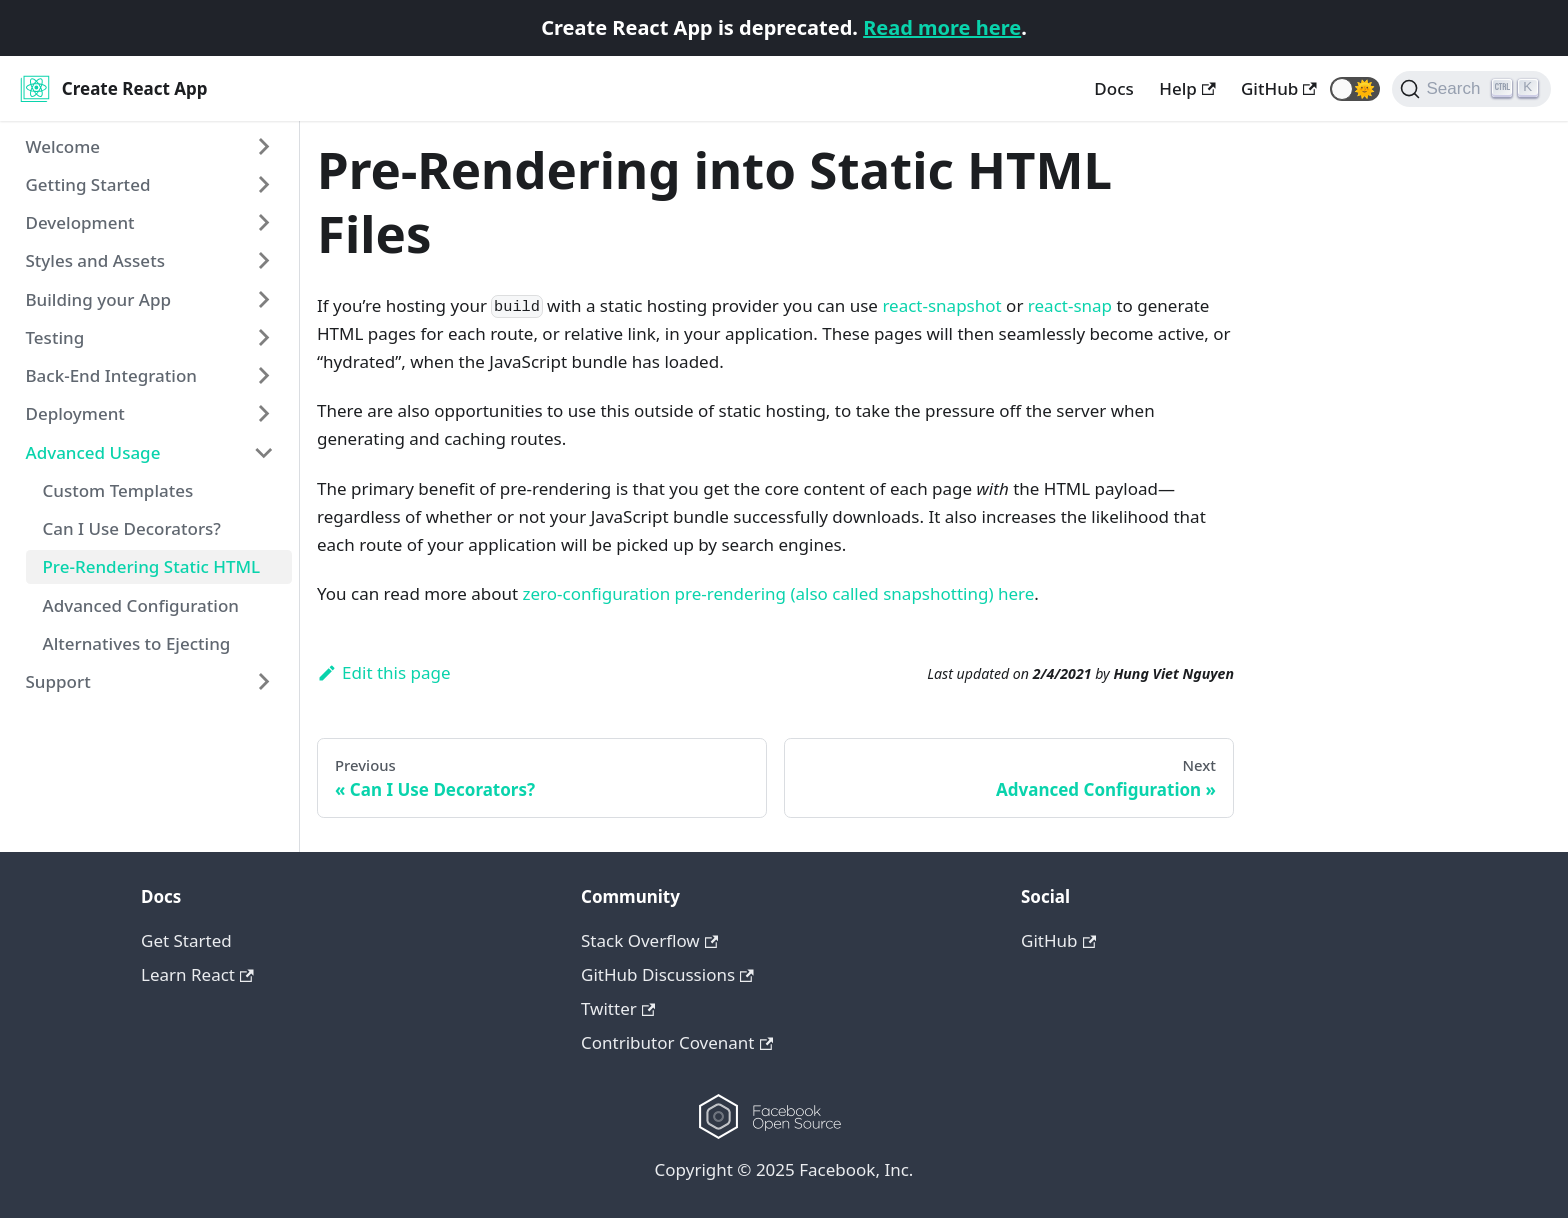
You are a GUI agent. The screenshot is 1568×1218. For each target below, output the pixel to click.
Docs (1113, 88)
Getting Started (88, 184)
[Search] (1471, 89)
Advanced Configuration (141, 605)
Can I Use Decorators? (132, 528)
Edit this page (384, 672)
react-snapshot (941, 305)
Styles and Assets (95, 260)
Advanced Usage (93, 452)
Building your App (99, 299)
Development (80, 222)
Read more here (942, 27)
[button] (1355, 89)
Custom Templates (118, 490)
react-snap (1070, 305)
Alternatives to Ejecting (137, 643)
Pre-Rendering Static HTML (152, 566)
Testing (55, 337)
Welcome (63, 146)
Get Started (186, 940)
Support (58, 681)
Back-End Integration (111, 375)
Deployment (75, 413)
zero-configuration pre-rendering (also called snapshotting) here (779, 593)
